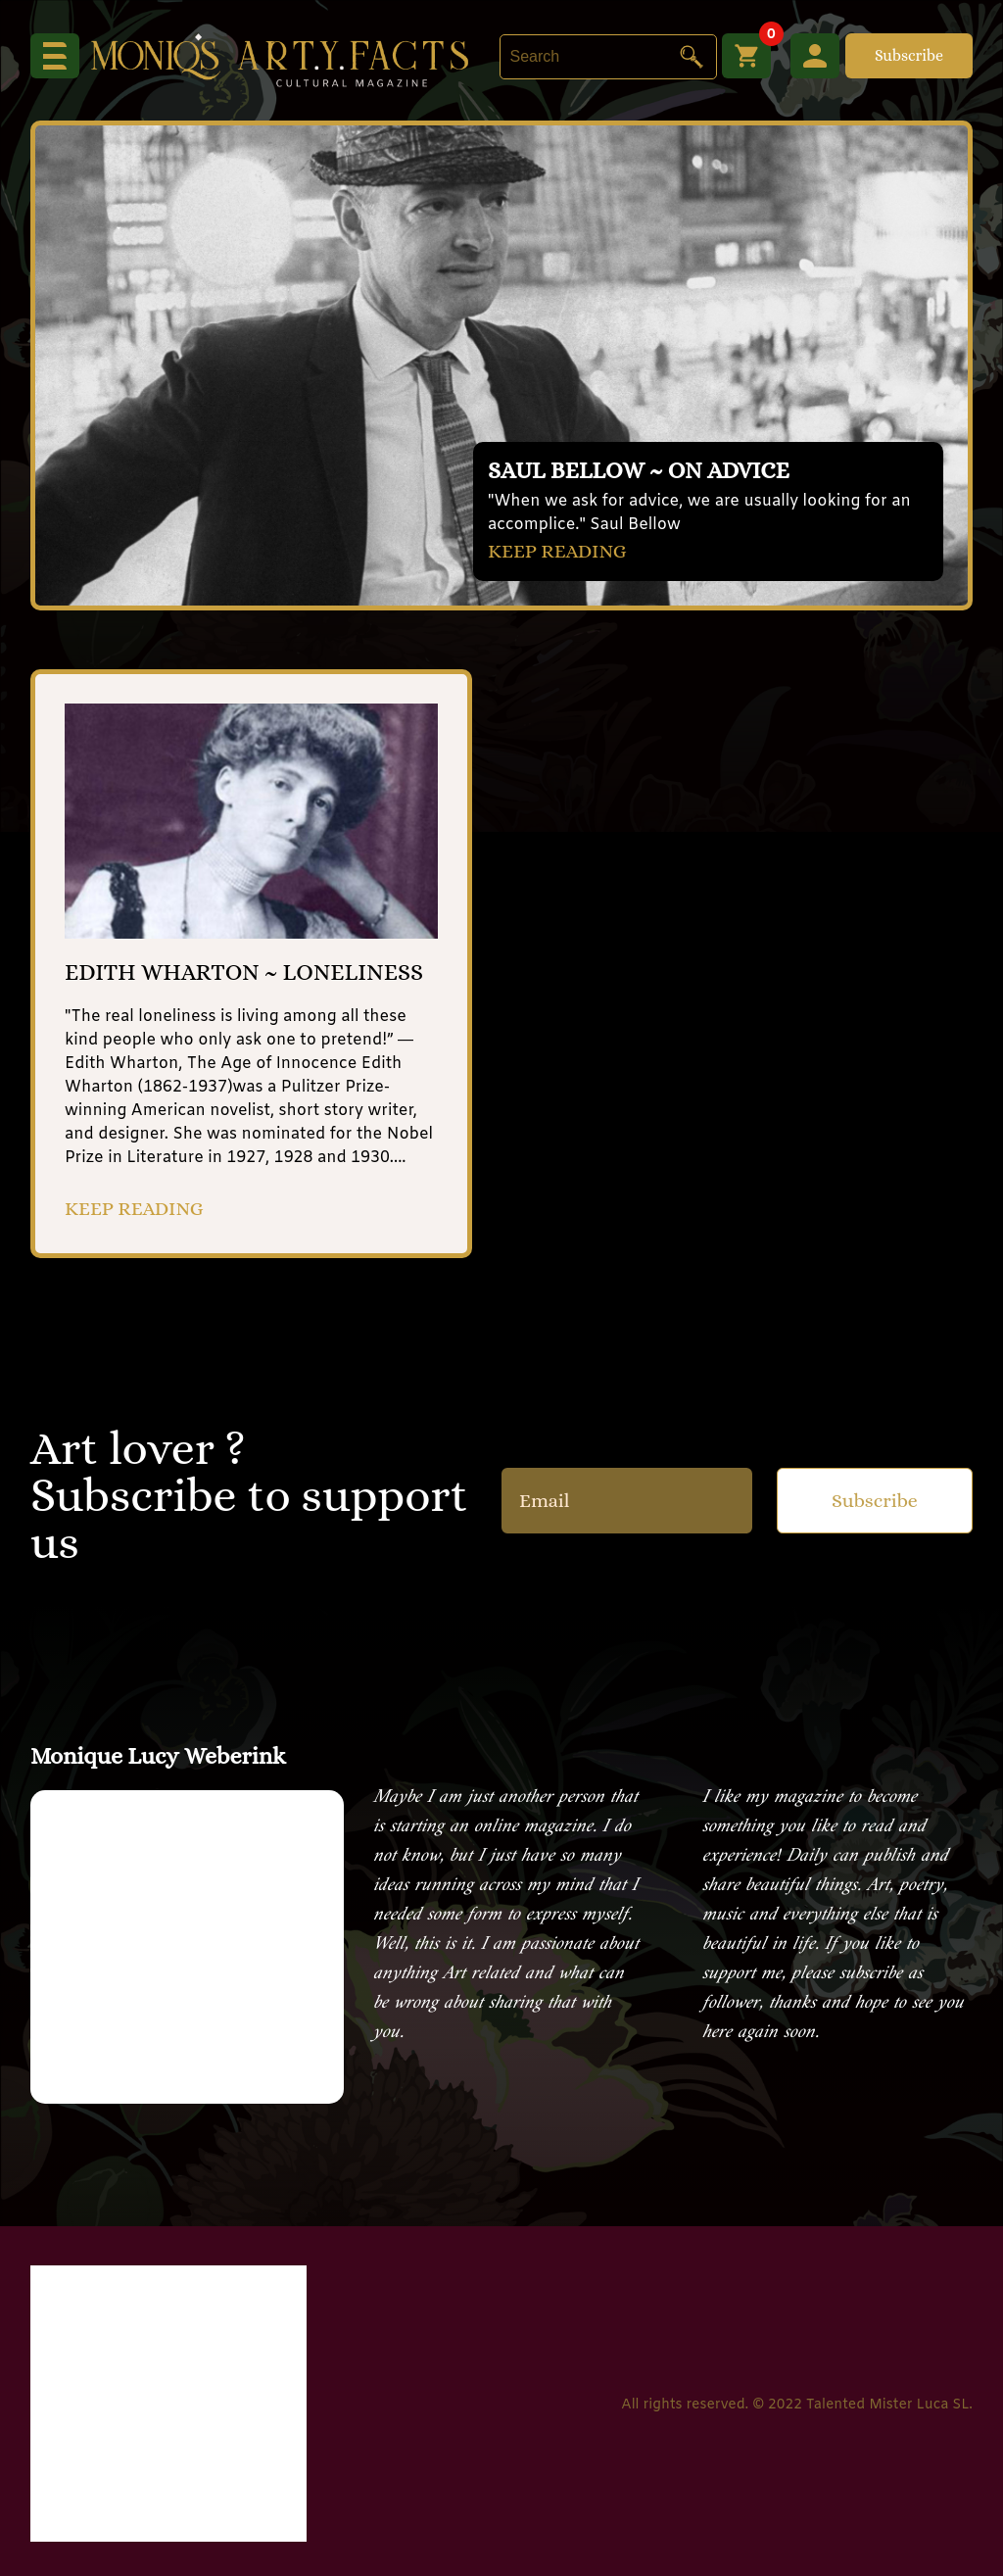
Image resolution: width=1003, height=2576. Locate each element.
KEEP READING (557, 551)
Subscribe (909, 55)
